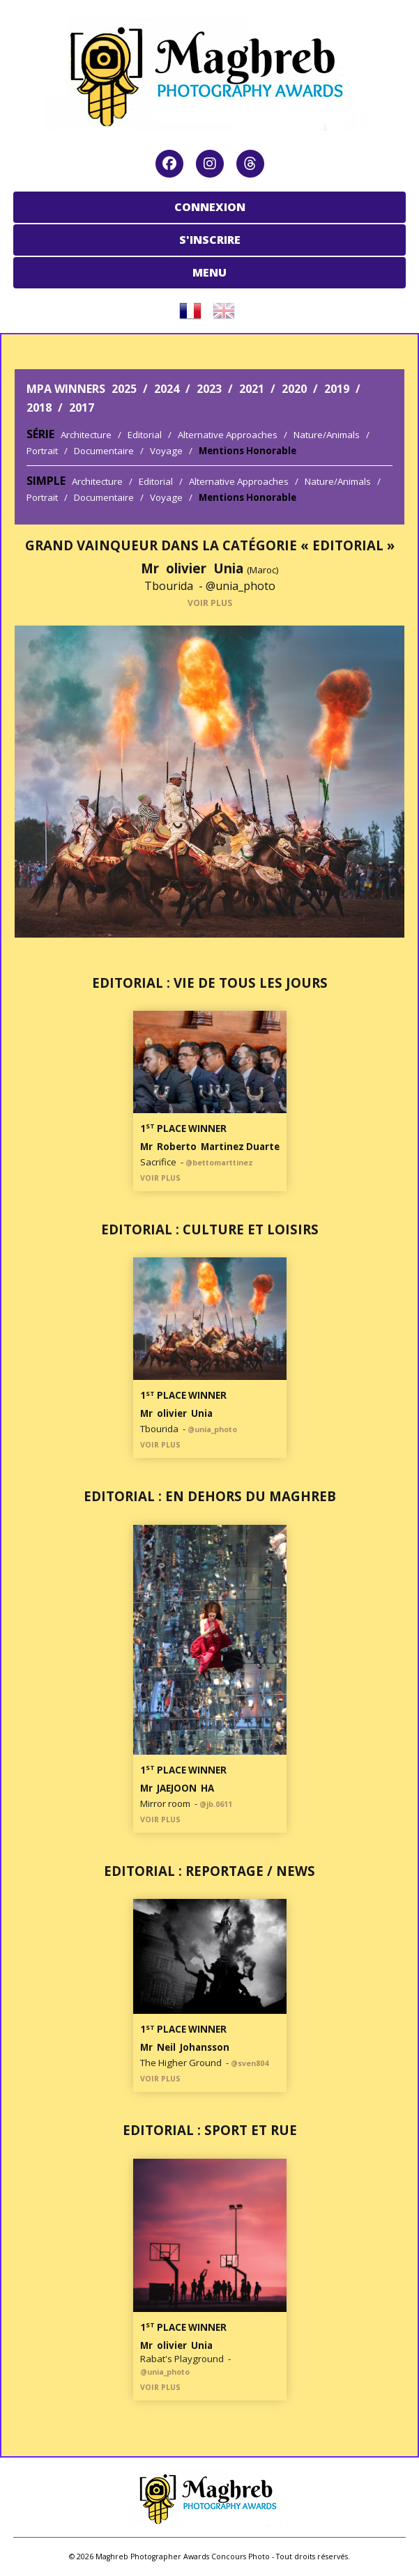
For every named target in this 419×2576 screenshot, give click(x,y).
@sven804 (249, 2063)
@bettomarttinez (219, 1162)
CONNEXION (209, 207)
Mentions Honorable (247, 450)
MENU (209, 272)
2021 (251, 388)
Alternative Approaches (227, 434)
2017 (81, 407)
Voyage (166, 450)
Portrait (42, 450)
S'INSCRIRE (210, 239)
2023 (209, 388)
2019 (336, 388)
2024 (166, 388)
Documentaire (104, 450)
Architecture (86, 434)
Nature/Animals (327, 434)
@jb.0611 (215, 1804)
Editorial (145, 434)
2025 (124, 388)
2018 (39, 407)
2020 (294, 388)
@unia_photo (240, 585)
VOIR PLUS (210, 603)
